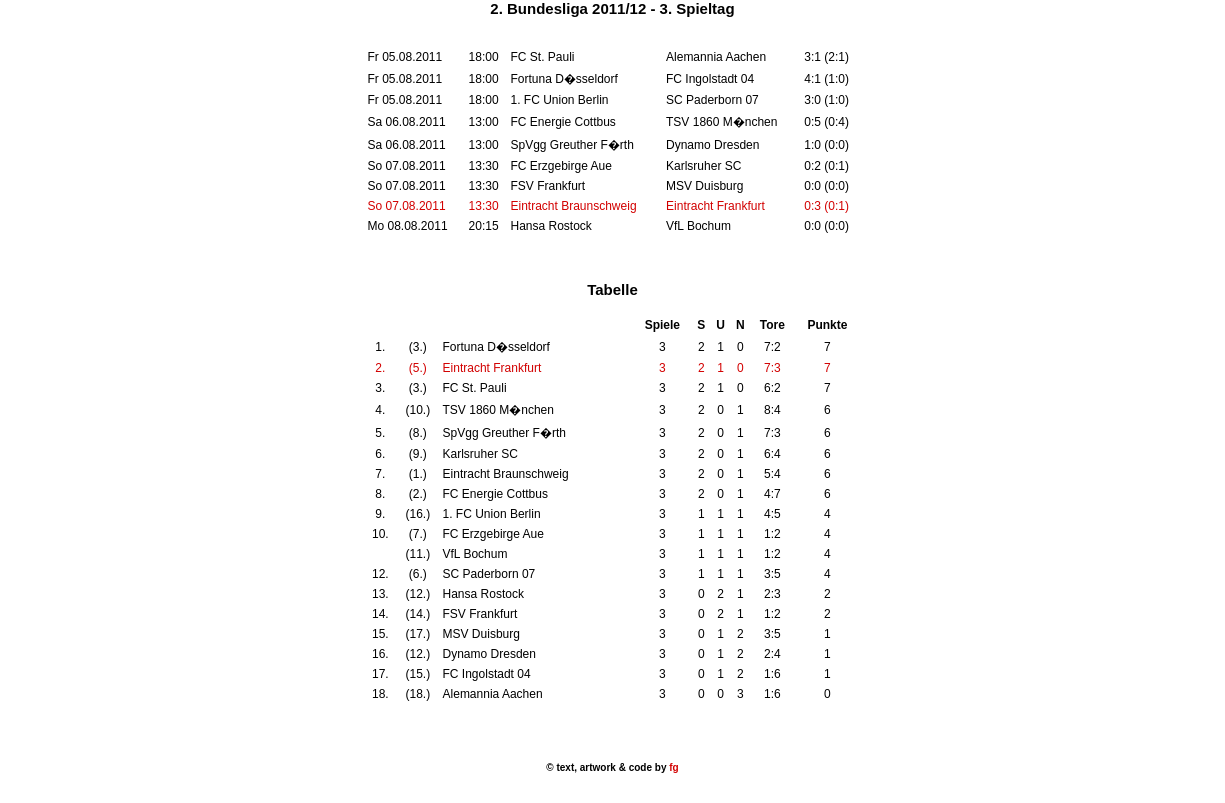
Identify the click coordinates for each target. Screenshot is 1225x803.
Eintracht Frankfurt (715, 206)
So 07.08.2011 (407, 206)
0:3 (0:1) (826, 206)
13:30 (484, 206)
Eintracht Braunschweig (573, 206)
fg (672, 767)
